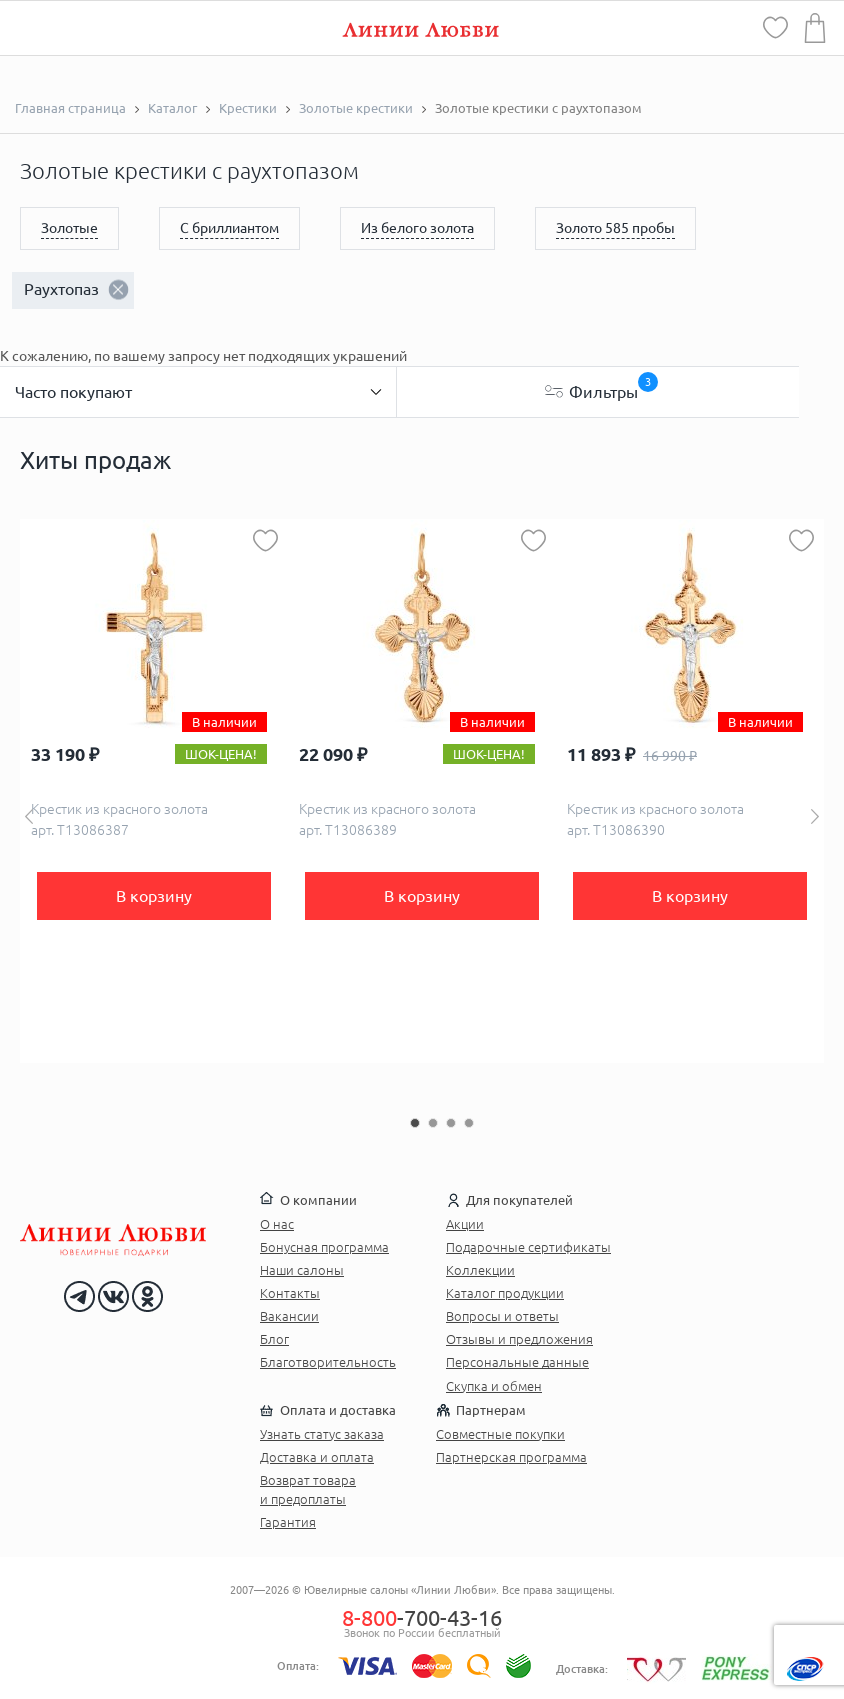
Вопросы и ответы (502, 1316)
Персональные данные (517, 1362)
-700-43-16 (422, 1617)
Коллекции (480, 1270)
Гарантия (288, 1522)
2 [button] (433, 1123)
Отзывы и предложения (519, 1339)
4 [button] (469, 1123)
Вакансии (289, 1316)
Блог (274, 1339)
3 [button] (451, 1123)
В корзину (154, 896)
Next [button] (815, 816)
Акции (465, 1224)
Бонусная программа (324, 1247)
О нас (277, 1224)
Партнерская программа (511, 1457)
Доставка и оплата (317, 1457)
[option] (154, 791)
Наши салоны (302, 1270)
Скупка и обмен (494, 1386)
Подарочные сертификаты (528, 1247)
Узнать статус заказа (322, 1434)
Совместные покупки (500, 1434)
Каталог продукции (505, 1293)
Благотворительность (328, 1362)
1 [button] (415, 1123)
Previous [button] (29, 816)
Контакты (290, 1293)
